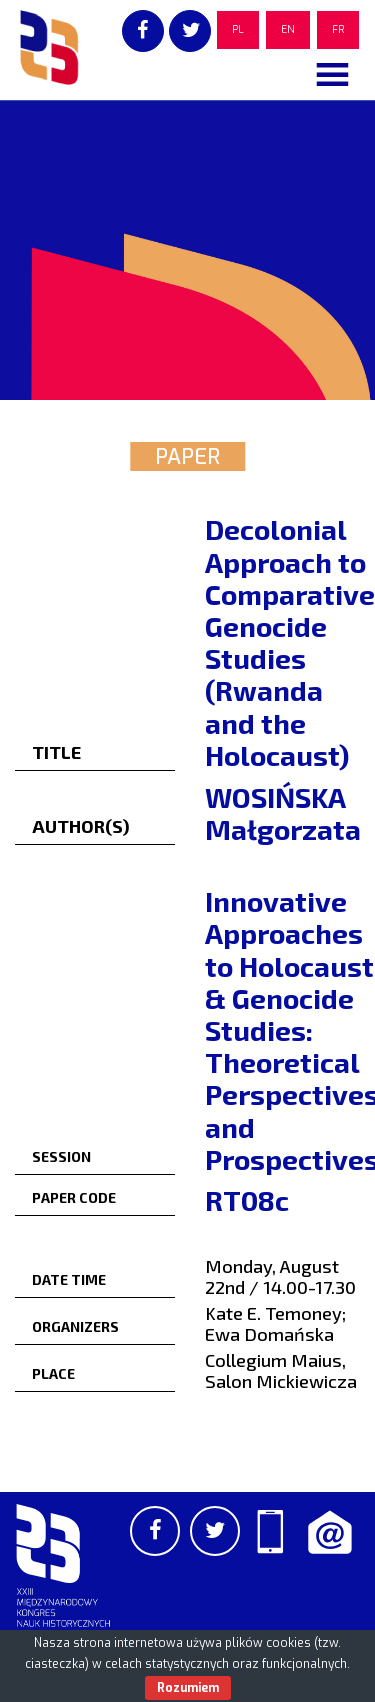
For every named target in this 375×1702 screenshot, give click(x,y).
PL (238, 29)
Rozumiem (188, 1688)
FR (338, 29)
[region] (187, 250)
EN (288, 29)
